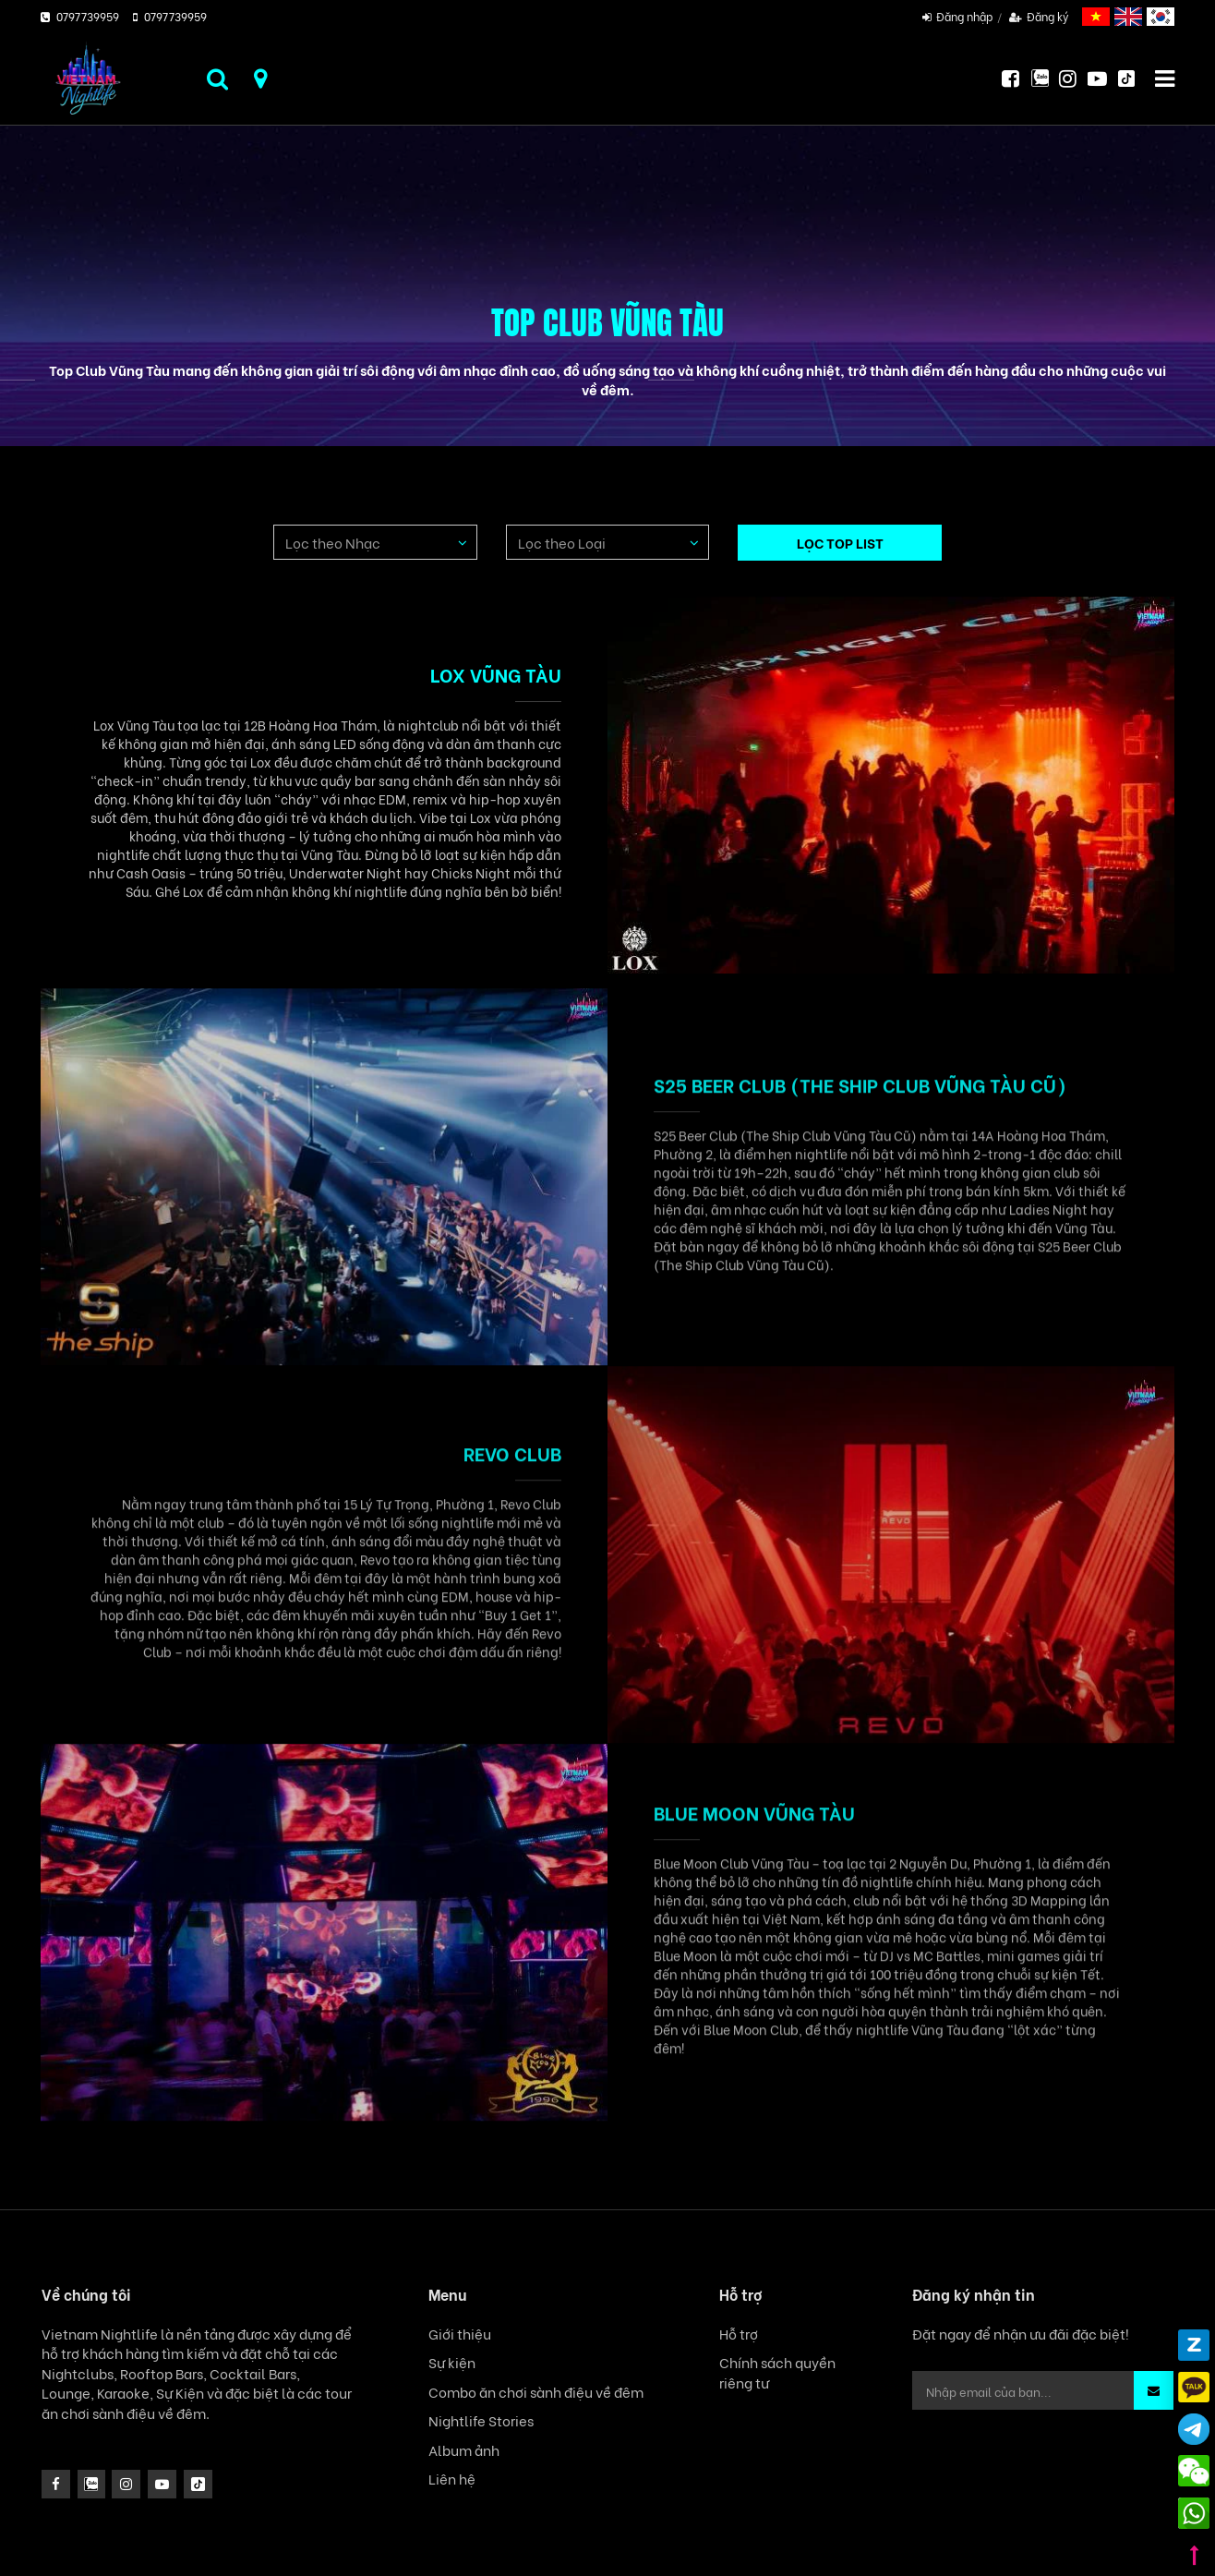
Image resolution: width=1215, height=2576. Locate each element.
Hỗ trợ (738, 2333)
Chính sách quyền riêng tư (777, 2371)
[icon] (126, 2484)
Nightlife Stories (481, 2420)
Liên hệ (451, 2478)
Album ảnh (463, 2450)
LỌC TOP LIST (840, 542)
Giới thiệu (459, 2333)
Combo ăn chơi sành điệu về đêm (536, 2391)
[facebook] (56, 2484)
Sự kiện (451, 2362)
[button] (1153, 2390)
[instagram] (92, 2484)
